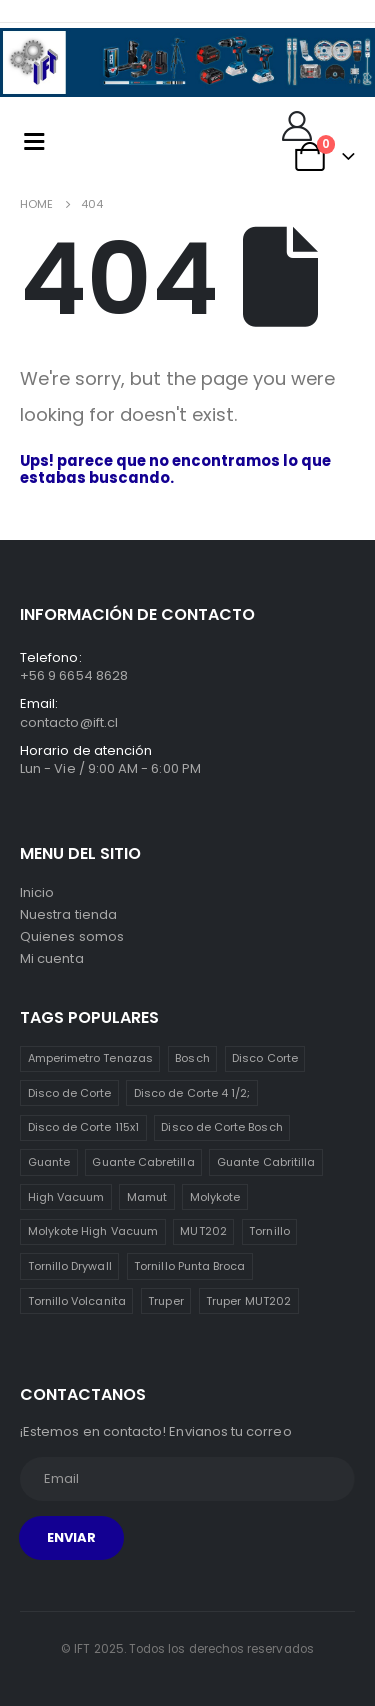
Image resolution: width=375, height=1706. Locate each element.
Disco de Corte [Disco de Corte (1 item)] (70, 1093)
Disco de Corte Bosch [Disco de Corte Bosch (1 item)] (221, 1127)
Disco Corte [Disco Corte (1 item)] (265, 1058)
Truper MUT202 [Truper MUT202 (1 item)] (248, 1301)
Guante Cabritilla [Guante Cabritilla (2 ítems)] (266, 1162)
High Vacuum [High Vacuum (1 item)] (66, 1197)
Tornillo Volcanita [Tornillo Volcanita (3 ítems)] (77, 1301)
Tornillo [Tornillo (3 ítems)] (269, 1231)
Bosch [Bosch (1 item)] (192, 1058)
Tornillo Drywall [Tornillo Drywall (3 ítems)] (70, 1266)
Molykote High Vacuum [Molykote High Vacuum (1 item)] (93, 1231)
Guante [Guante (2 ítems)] (49, 1162)
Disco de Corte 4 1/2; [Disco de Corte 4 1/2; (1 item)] (192, 1093)
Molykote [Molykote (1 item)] (215, 1197)
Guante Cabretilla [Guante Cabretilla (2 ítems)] (143, 1162)
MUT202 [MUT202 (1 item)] (203, 1231)
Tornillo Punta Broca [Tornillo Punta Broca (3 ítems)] (189, 1266)
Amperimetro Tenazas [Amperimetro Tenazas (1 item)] (90, 1058)
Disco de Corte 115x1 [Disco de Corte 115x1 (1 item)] (83, 1127)
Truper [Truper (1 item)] (165, 1301)
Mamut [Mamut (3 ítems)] (147, 1197)
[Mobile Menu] (34, 141)
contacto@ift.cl (69, 722)
